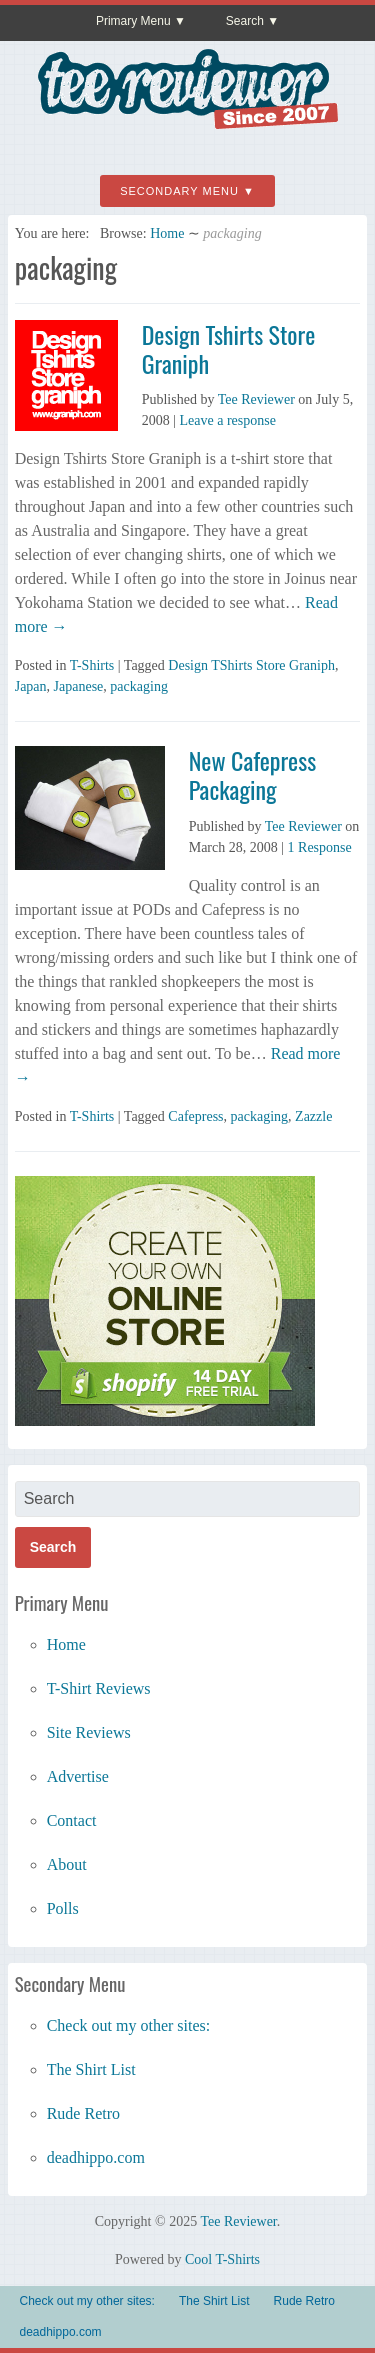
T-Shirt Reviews (99, 1688)
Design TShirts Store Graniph (251, 665)
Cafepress (195, 1116)
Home (167, 233)
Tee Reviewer (256, 399)
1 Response (320, 847)
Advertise (78, 1776)
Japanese (79, 686)
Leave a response (228, 420)
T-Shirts (92, 665)
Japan (31, 686)
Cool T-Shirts (222, 2259)
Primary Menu (133, 21)
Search (245, 21)
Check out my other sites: (129, 2025)
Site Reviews (89, 1732)
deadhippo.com (96, 2157)
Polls (63, 1908)
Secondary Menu (179, 191)
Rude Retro (83, 2113)
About (67, 1864)
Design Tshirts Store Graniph (229, 348)
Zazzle (313, 1116)
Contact (72, 1820)
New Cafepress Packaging (252, 774)
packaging (139, 686)
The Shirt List (91, 2069)
